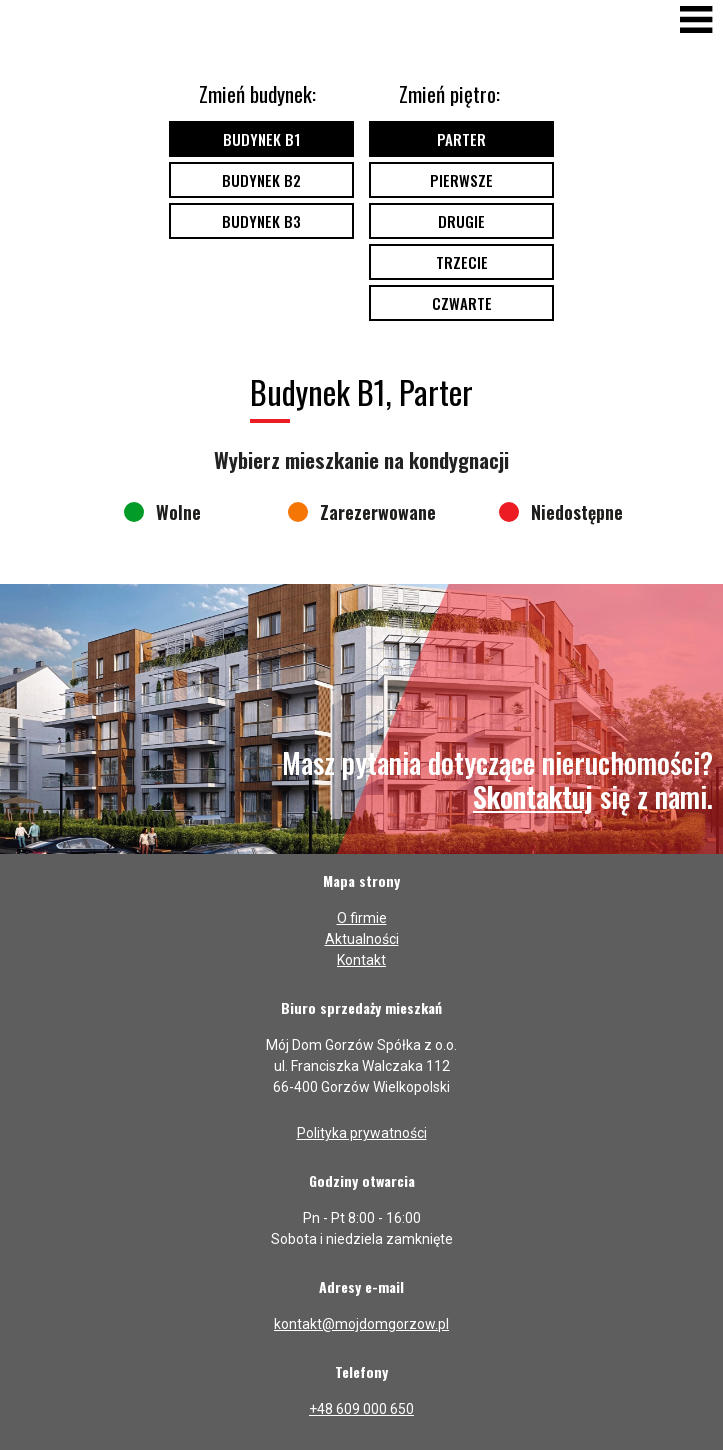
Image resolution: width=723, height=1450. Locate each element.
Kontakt (361, 960)
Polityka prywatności (362, 1133)
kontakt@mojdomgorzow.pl (361, 1324)
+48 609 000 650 (361, 1409)
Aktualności (362, 939)
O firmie (362, 918)
